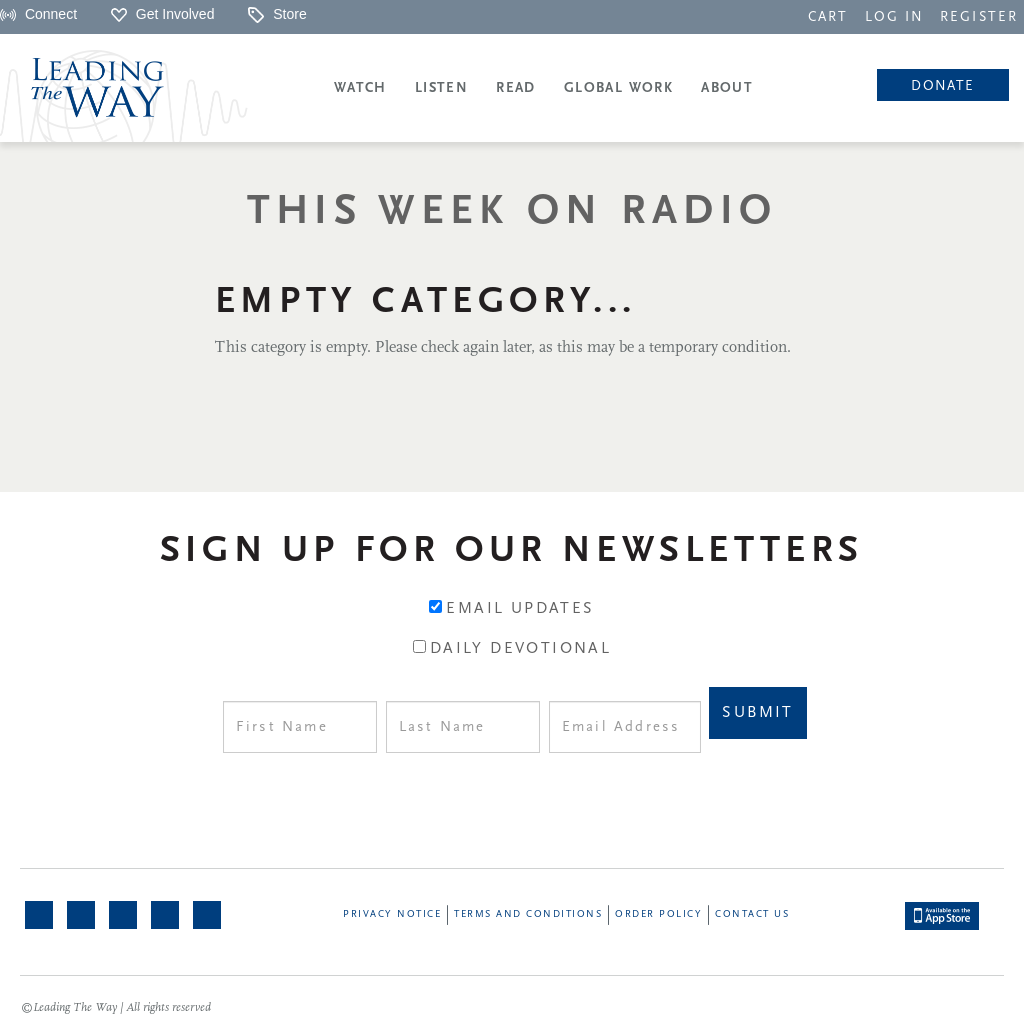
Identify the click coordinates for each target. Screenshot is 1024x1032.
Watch (360, 88)
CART (828, 17)
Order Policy (658, 914)
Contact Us (752, 914)
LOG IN (895, 17)
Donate (942, 86)
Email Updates (520, 609)
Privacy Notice (392, 914)
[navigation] (828, 16)
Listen (441, 88)
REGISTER (979, 17)
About (727, 88)
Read (516, 88)
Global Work (618, 88)
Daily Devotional (520, 649)
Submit (757, 713)
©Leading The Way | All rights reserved (116, 1008)
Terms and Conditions (528, 914)
